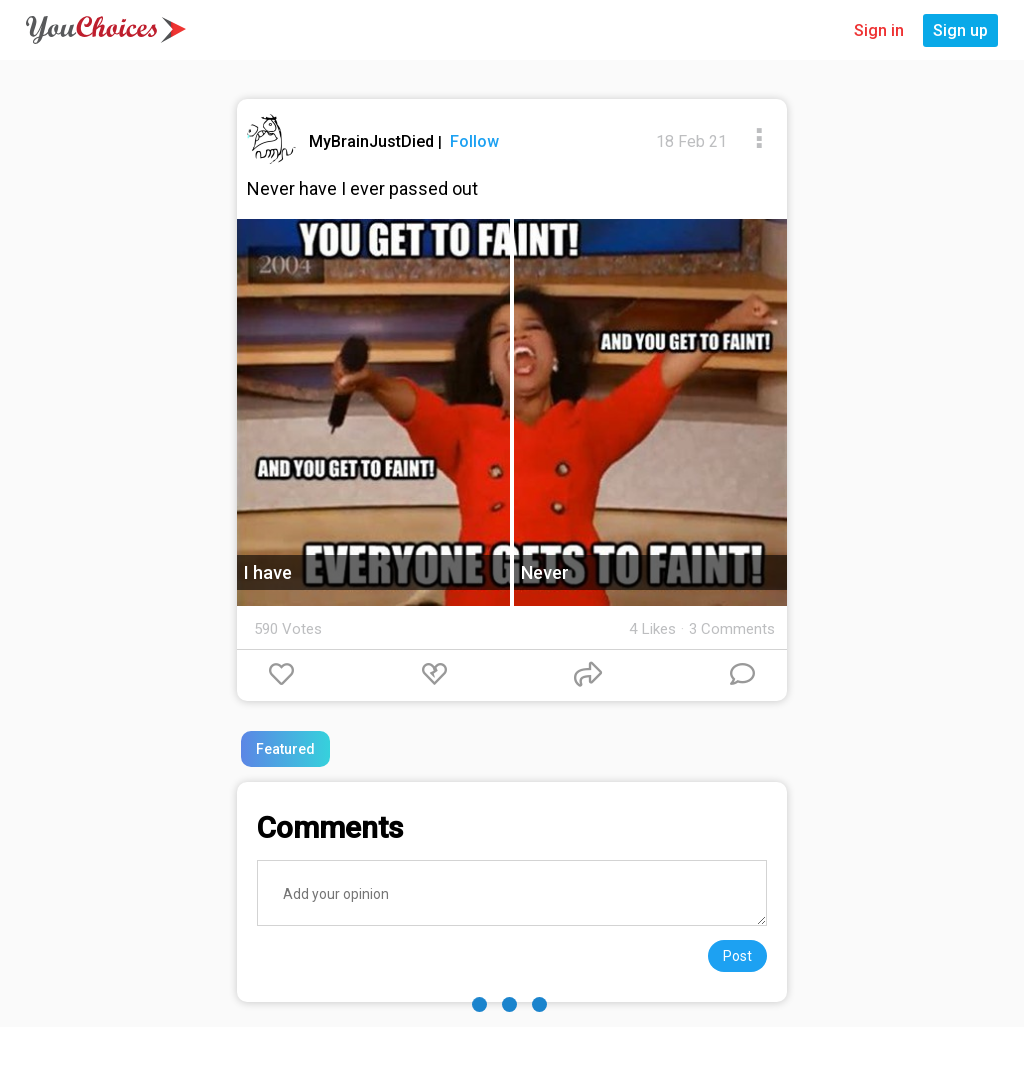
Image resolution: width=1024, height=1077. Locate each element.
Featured (285, 749)
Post (737, 956)
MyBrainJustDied (373, 141)
